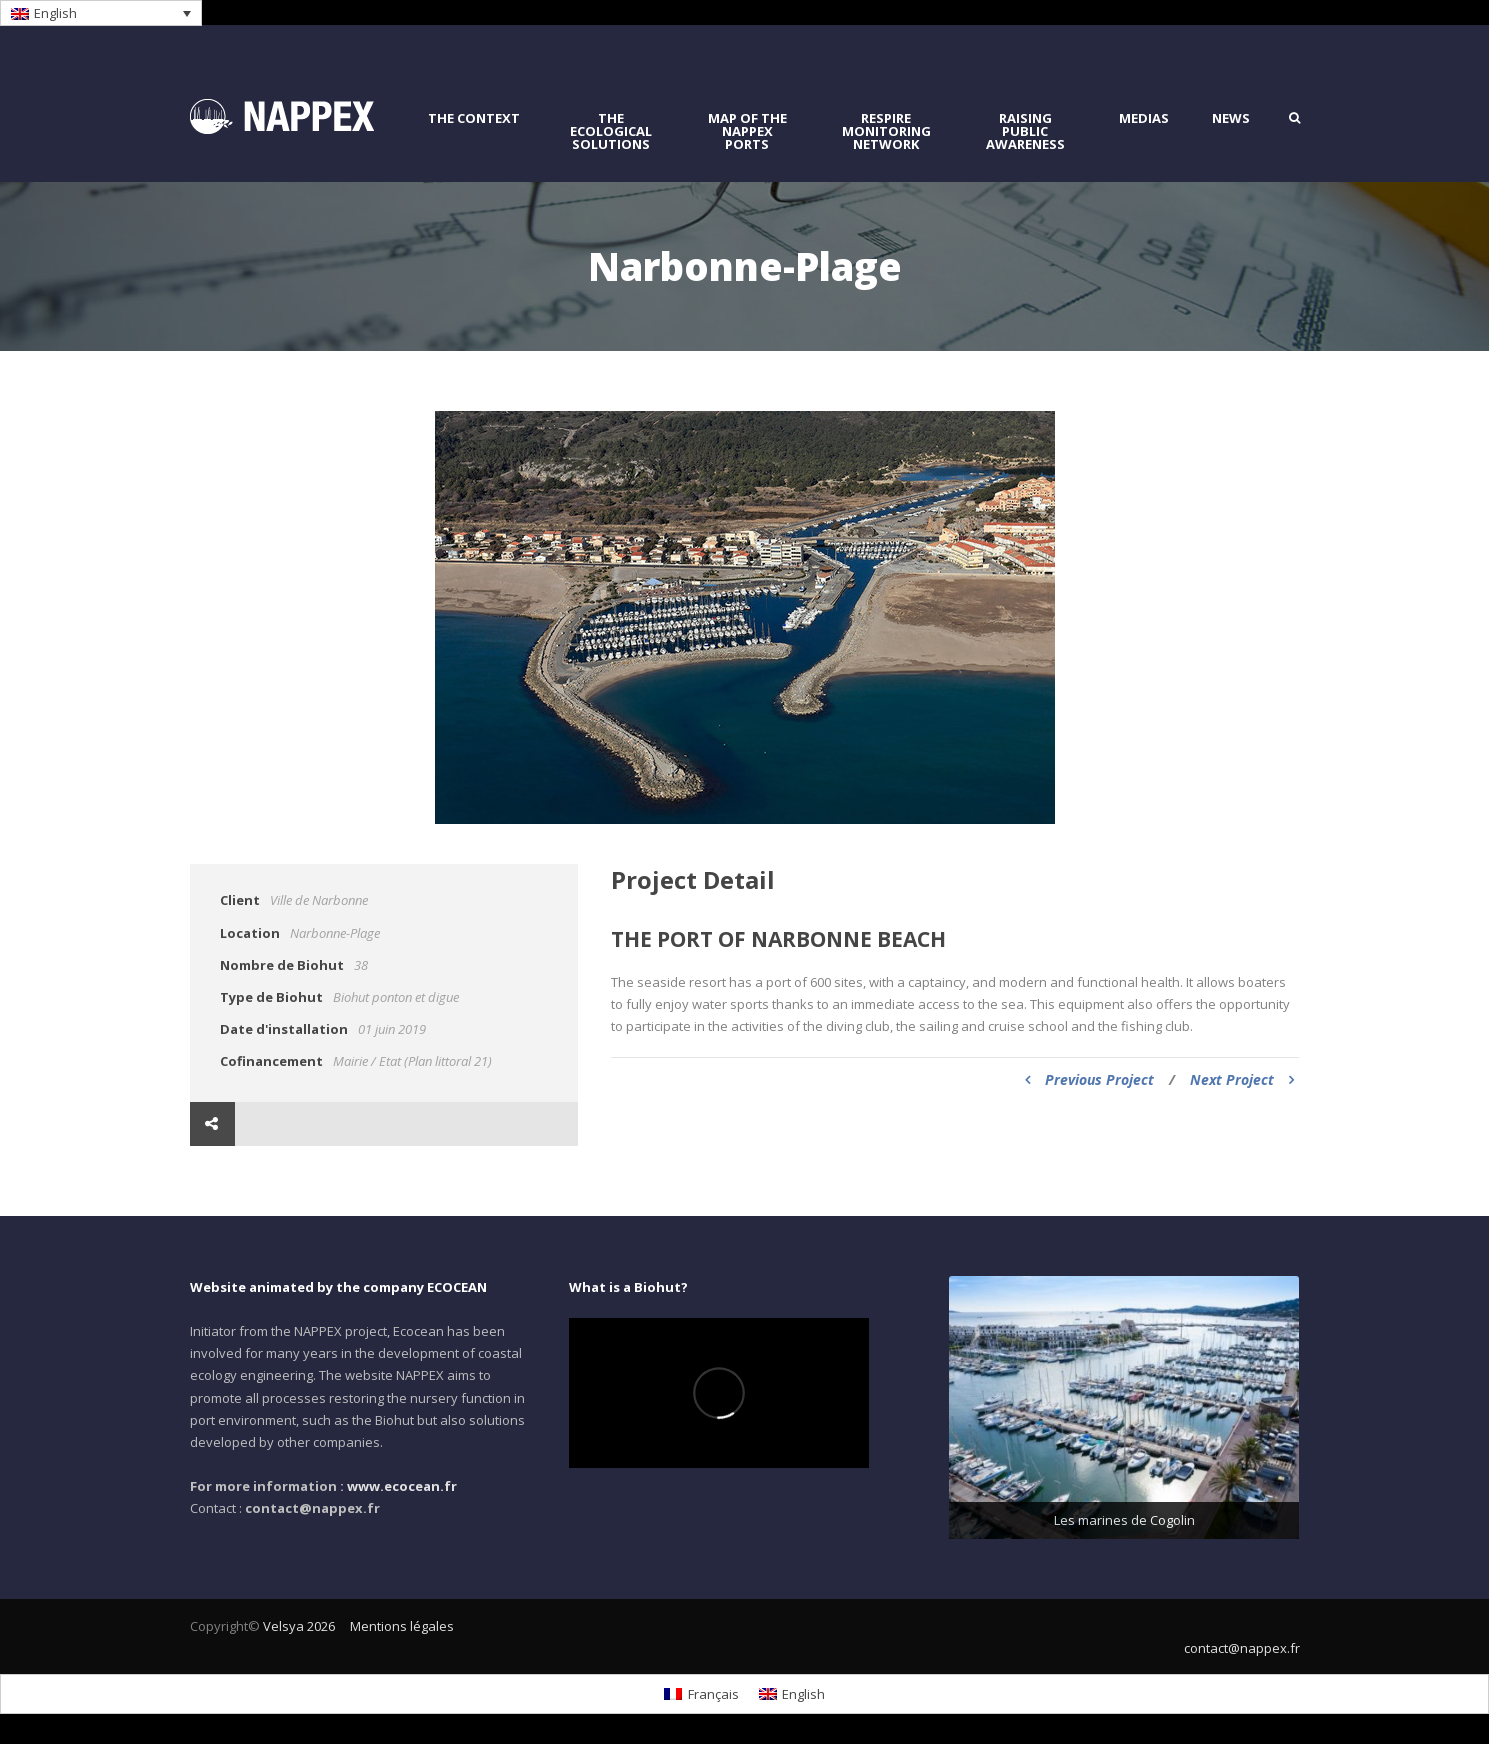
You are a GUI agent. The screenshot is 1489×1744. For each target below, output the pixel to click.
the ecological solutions (611, 131)
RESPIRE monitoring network (886, 131)
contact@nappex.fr (1242, 1648)
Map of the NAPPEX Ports (747, 131)
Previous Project (1089, 1079)
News (1231, 118)
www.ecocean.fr (402, 1486)
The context (474, 118)
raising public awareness (1025, 131)
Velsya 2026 (299, 1626)
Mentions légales (402, 1626)
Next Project (1242, 1079)
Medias (1144, 118)
